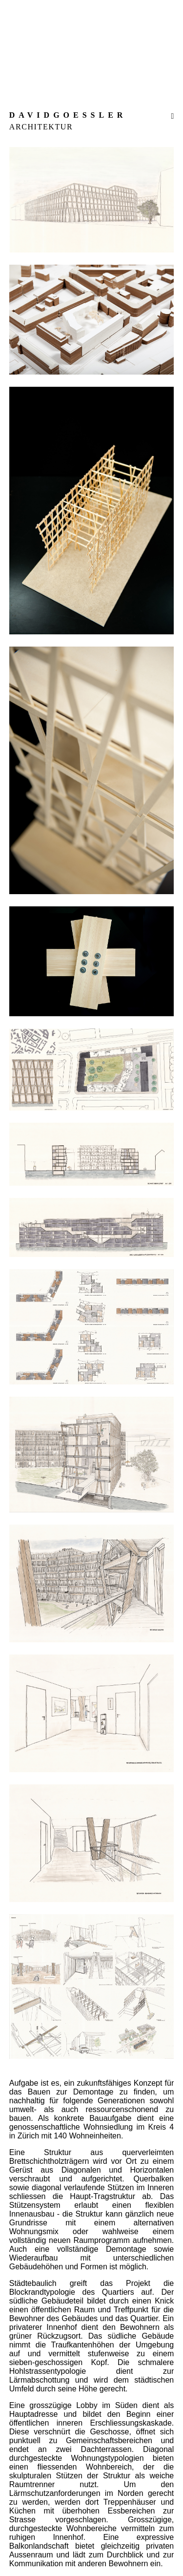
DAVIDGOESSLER (68, 115)
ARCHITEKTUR (41, 127)
